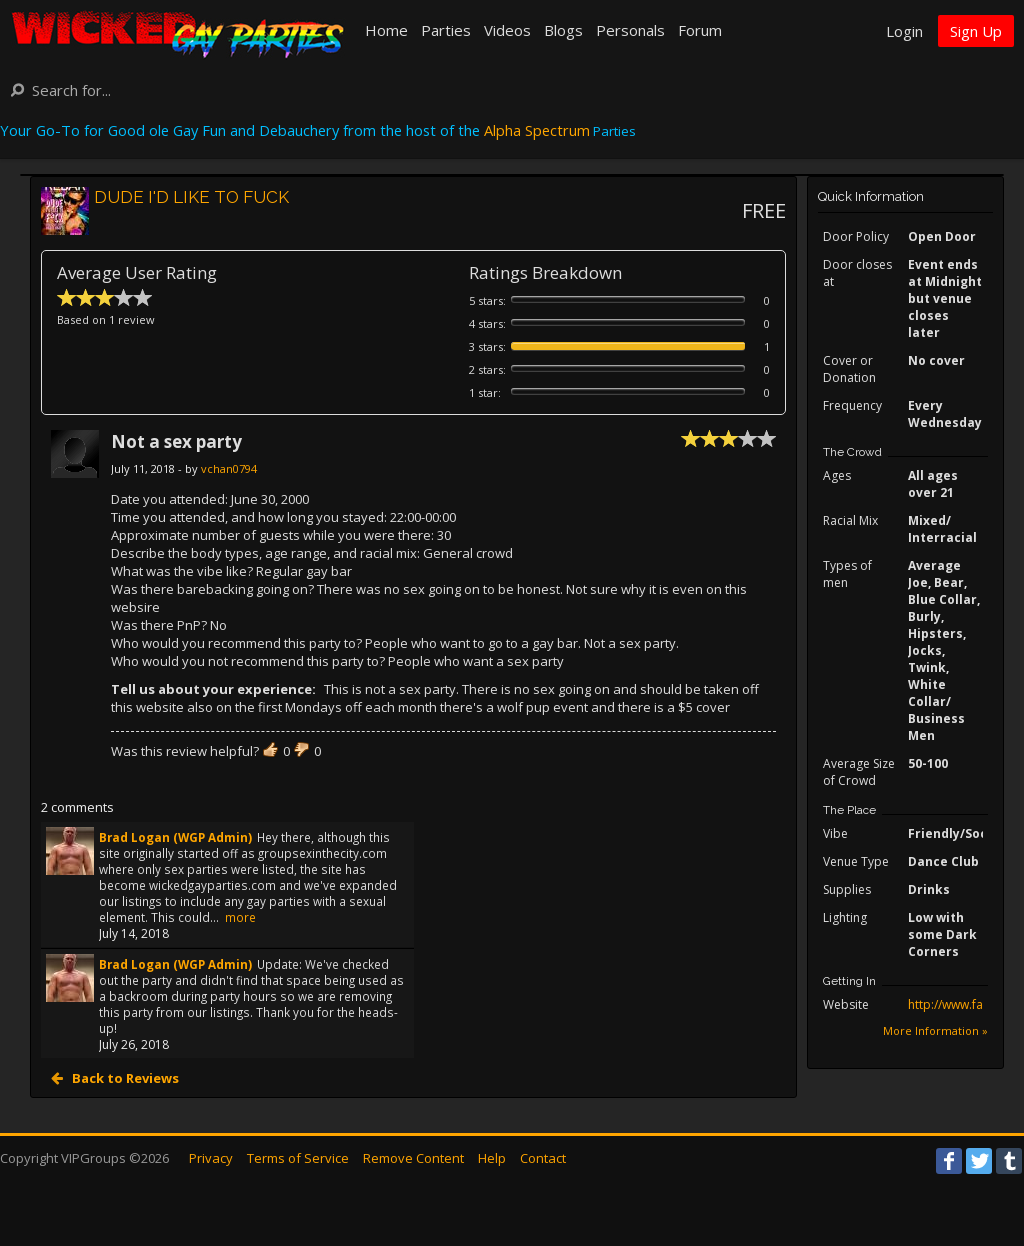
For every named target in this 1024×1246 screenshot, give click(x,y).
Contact (543, 1158)
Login (904, 31)
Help (492, 1158)
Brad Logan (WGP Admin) (175, 837)
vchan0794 (229, 468)
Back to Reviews (124, 1078)
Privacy (211, 1158)
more (240, 917)
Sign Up (976, 31)
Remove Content (413, 1158)
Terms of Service (298, 1158)
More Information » (935, 1030)
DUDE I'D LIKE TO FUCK (191, 197)
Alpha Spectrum (537, 130)
